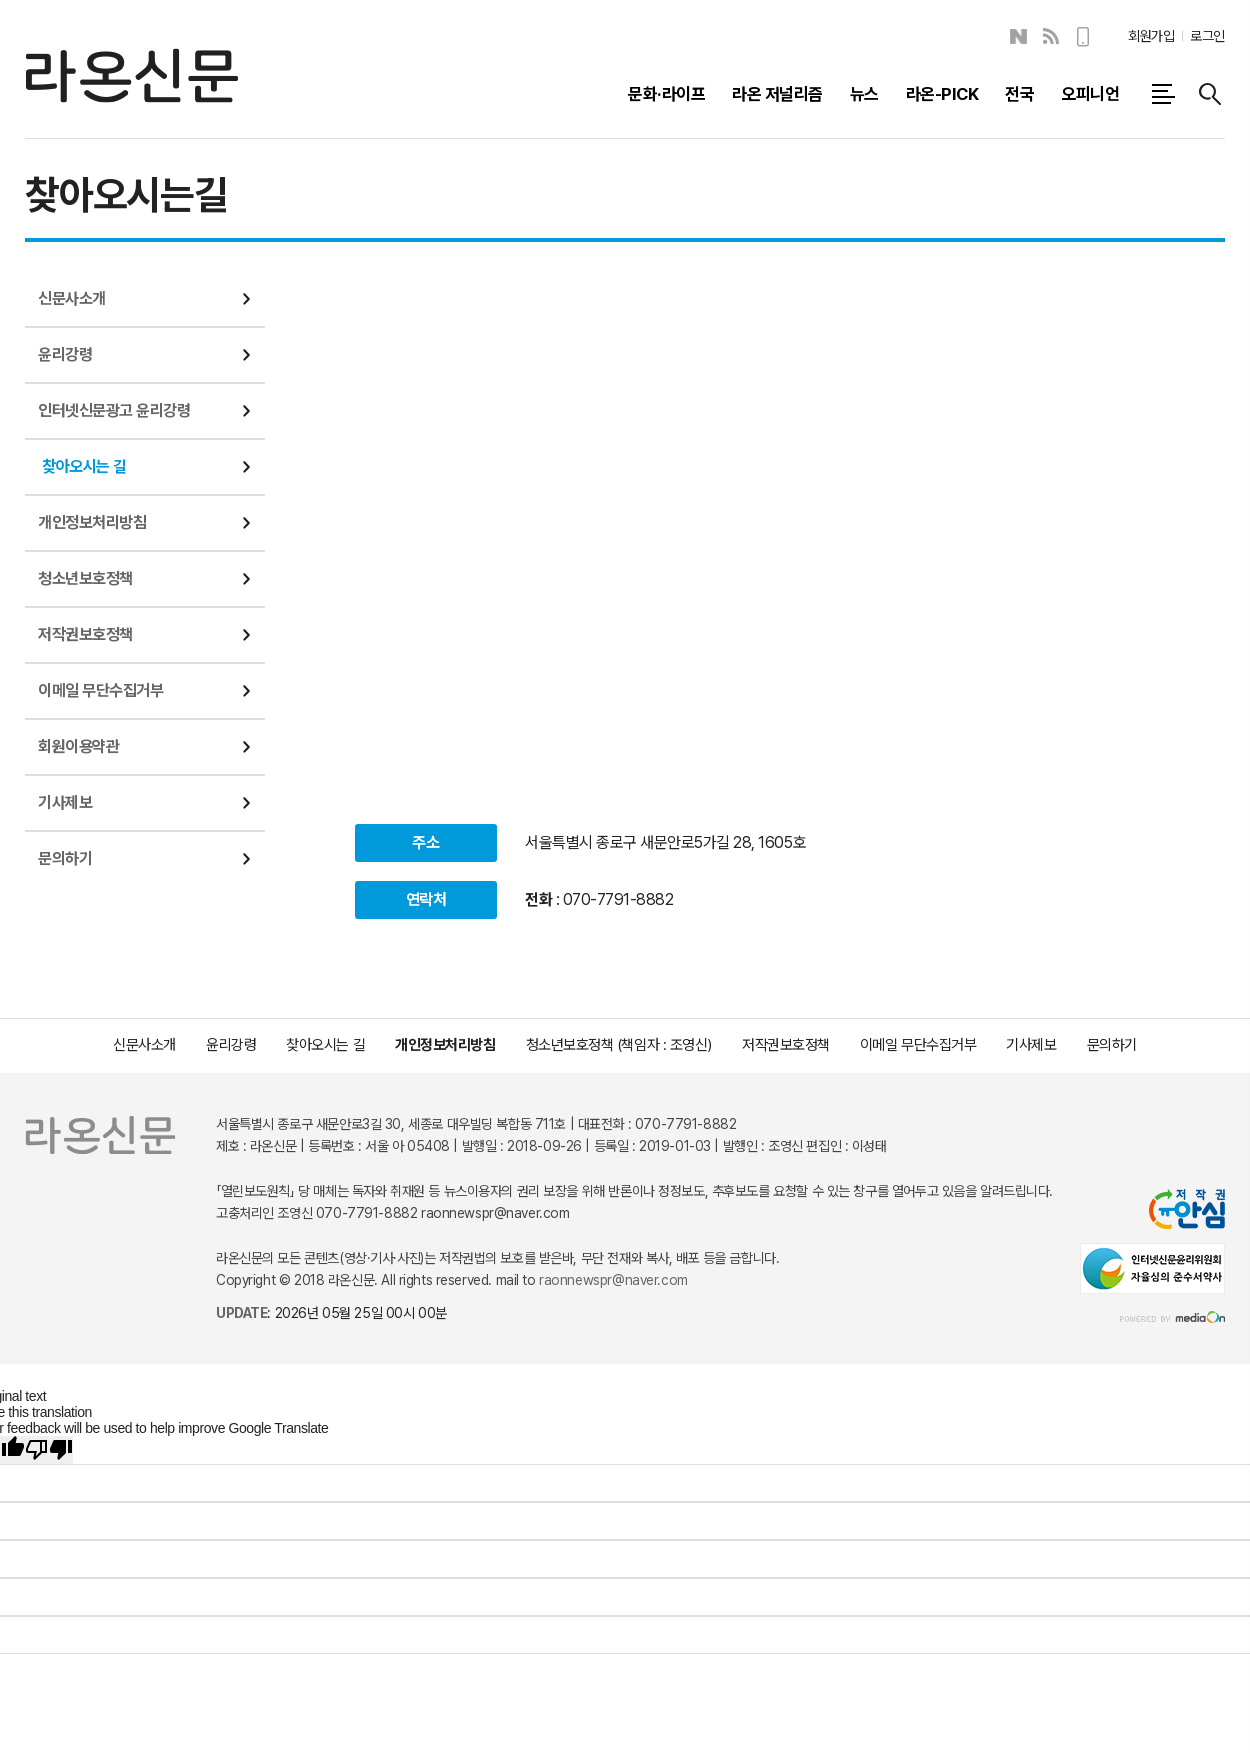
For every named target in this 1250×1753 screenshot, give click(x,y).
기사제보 (65, 802)
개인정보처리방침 (92, 522)
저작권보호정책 (85, 634)
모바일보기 (1084, 37)
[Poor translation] (49, 1450)
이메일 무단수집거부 (100, 690)
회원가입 (1151, 36)
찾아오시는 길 (84, 466)
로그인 (1207, 36)
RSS (1051, 37)
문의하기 (65, 858)
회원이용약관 (78, 746)
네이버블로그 (1018, 37)
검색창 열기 (1210, 94)
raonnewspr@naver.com (613, 1280)
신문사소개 (72, 298)
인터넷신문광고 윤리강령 (114, 410)
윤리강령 (65, 354)
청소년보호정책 (85, 578)
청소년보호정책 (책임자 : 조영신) (619, 1045)
